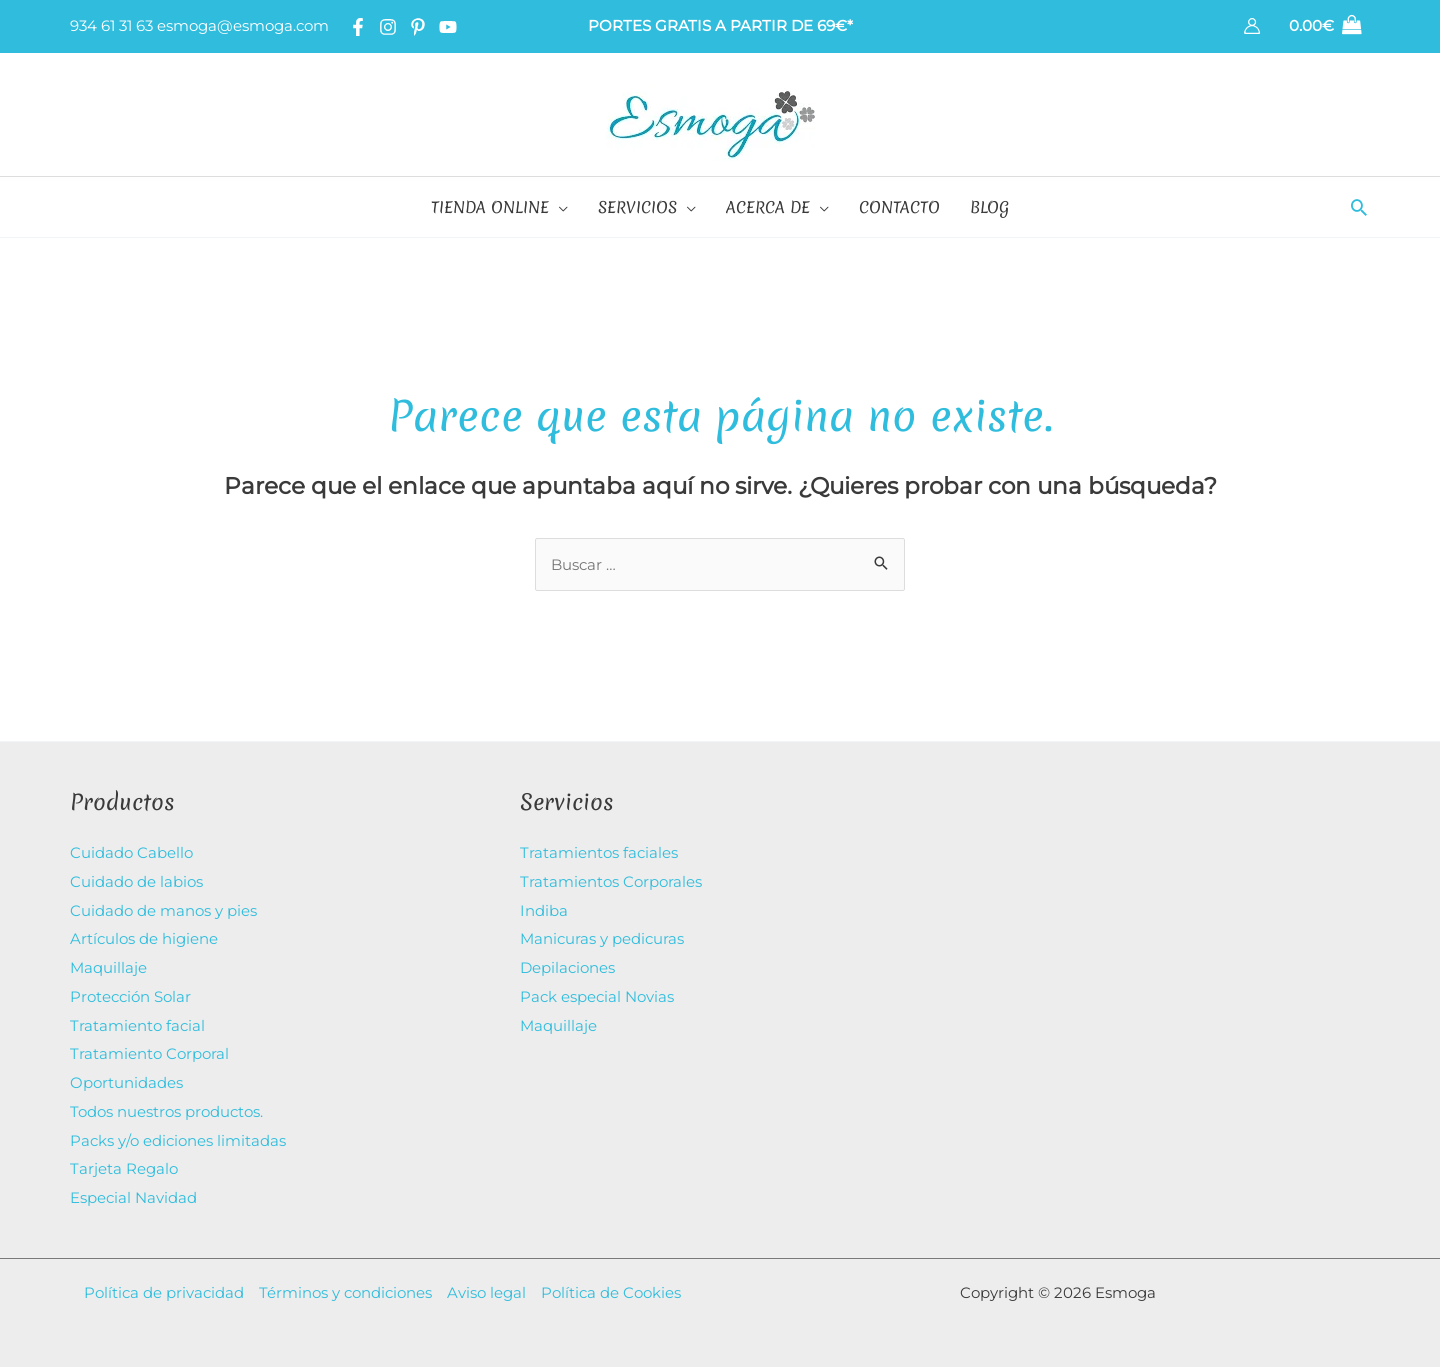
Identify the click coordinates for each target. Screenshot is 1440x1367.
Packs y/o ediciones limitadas (178, 1131)
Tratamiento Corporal (149, 1047)
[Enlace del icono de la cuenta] (1252, 26)
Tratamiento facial (137, 1019)
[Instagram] (388, 27)
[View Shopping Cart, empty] (1325, 26)
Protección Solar (130, 992)
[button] (1359, 207)
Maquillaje (108, 964)
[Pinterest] (418, 27)
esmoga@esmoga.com (243, 25)
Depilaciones (567, 964)
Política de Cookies (611, 1280)
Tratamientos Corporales (611, 880)
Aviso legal (486, 1280)
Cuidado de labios (136, 880)
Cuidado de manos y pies (163, 908)
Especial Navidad (133, 1186)
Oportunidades (126, 1075)
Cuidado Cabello (131, 852)
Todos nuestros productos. (166, 1103)
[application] (558, 207)
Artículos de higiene (144, 936)
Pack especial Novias (597, 992)
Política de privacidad (164, 1280)
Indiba (544, 908)
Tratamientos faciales (599, 852)
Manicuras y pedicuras (602, 936)
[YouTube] (448, 27)
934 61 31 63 (111, 25)
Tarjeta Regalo (124, 1159)
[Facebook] (358, 27)
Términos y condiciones (345, 1280)
